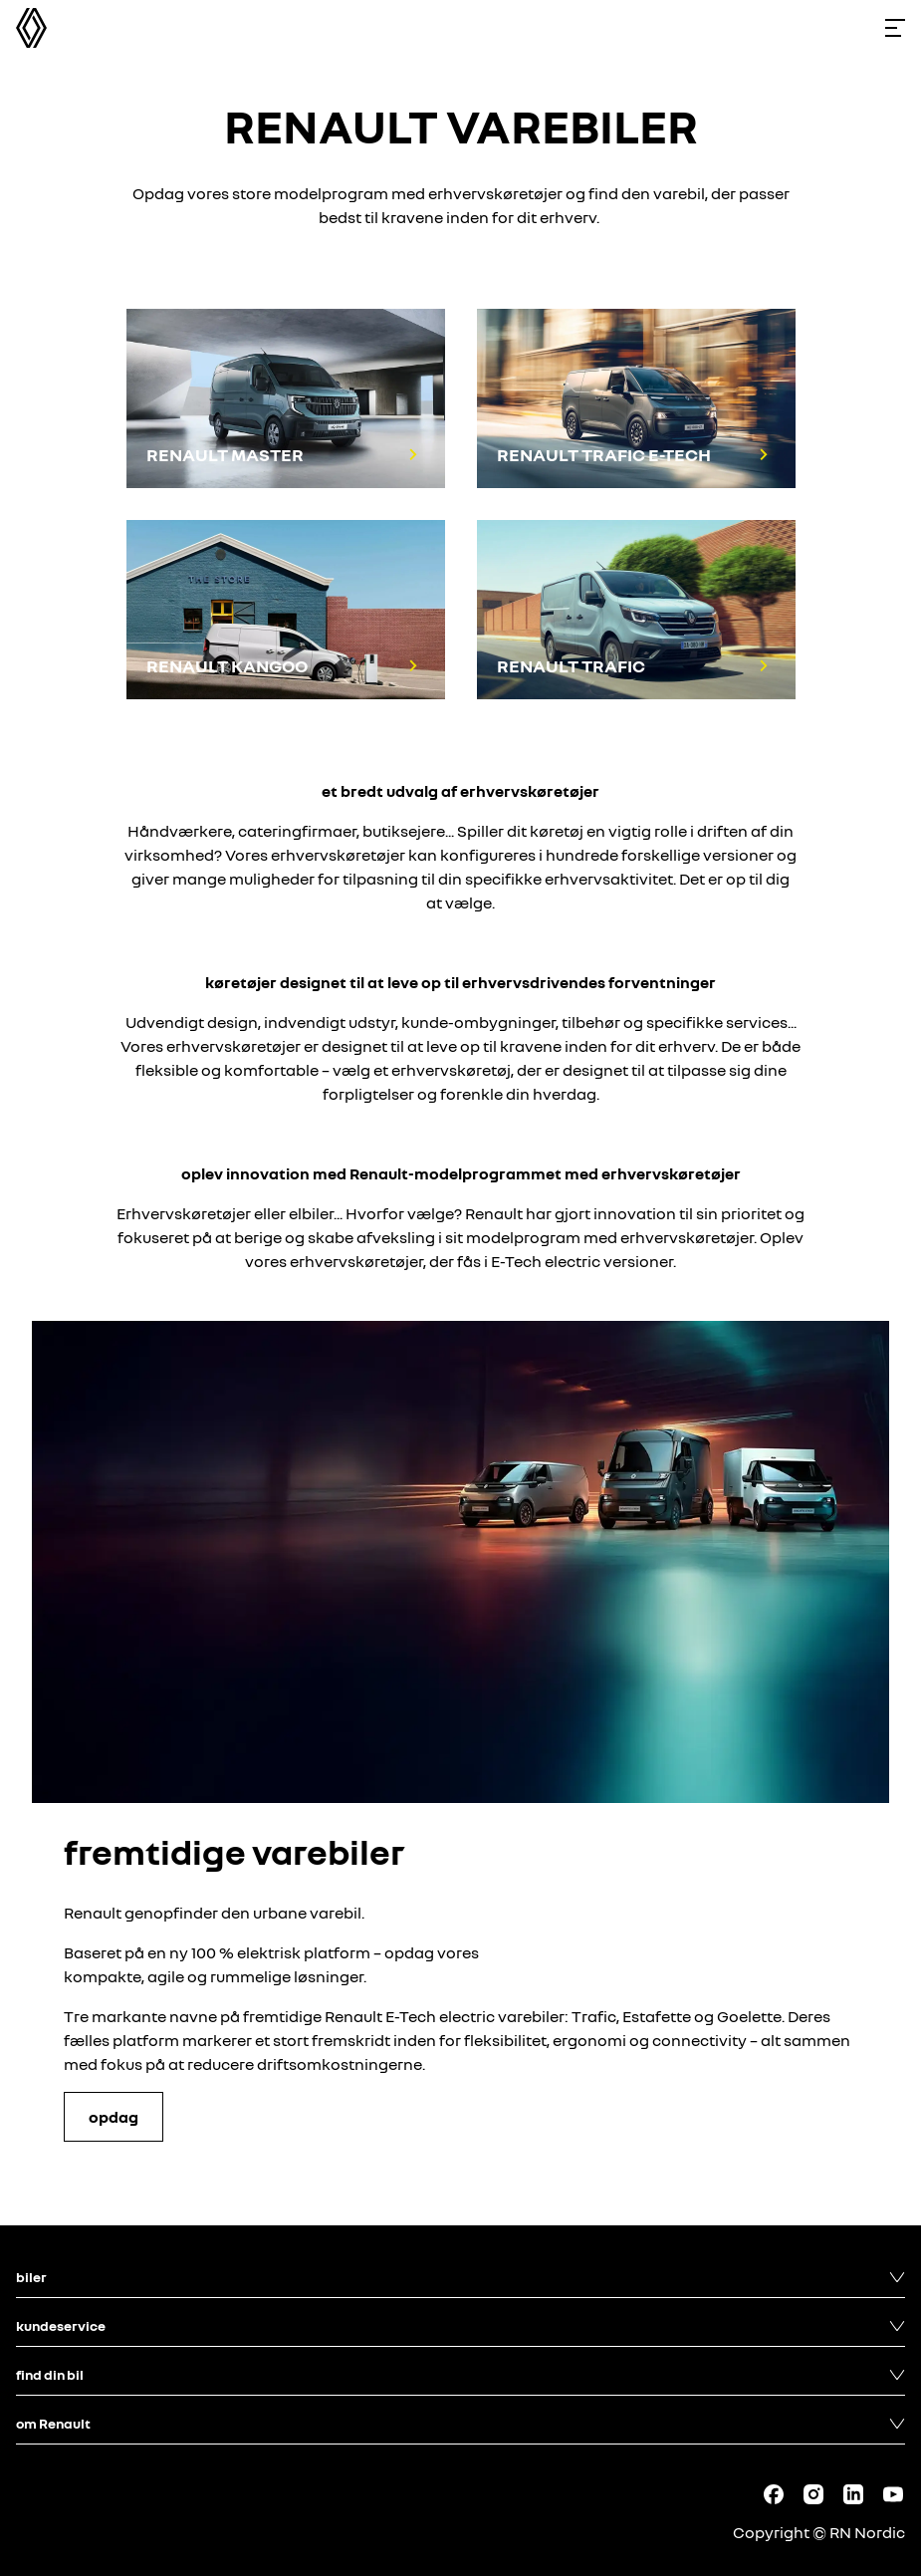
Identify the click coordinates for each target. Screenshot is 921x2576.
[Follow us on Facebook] (774, 2494)
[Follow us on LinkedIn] (853, 2494)
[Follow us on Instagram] (813, 2494)
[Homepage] (31, 28)
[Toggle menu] (895, 28)
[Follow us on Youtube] (893, 2494)
